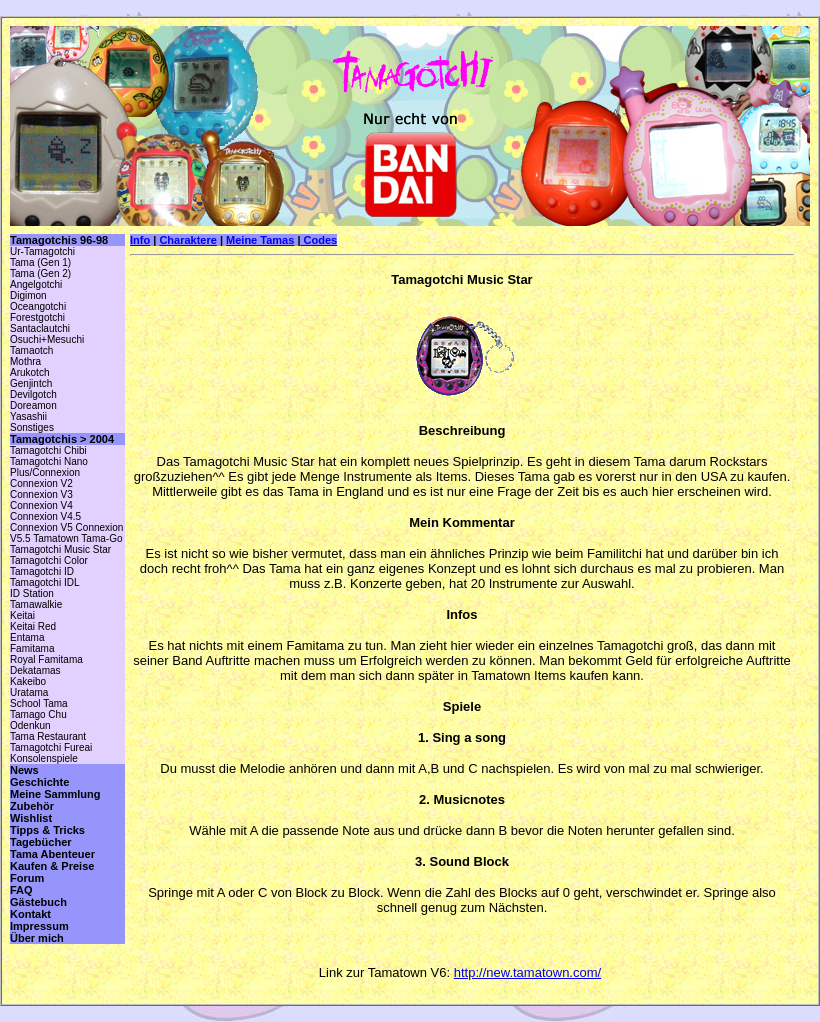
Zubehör (32, 806)
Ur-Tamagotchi (42, 251)
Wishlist (31, 818)
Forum (27, 878)
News (24, 770)
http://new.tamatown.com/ (527, 972)
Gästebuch (38, 902)
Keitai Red (33, 626)
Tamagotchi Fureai (51, 747)
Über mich (37, 938)
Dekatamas (35, 670)
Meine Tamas (260, 240)
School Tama (39, 703)
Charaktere (187, 240)
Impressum (39, 926)
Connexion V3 (41, 494)
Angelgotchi (36, 284)
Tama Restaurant (48, 736)
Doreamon (33, 405)
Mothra (25, 361)
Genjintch (31, 383)
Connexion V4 (41, 505)
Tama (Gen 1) (40, 262)
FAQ (21, 890)
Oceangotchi (38, 306)
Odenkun (30, 725)
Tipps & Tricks (47, 830)
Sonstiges (32, 427)
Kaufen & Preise (52, 866)
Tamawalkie (36, 604)
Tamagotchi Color (49, 560)
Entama (27, 637)
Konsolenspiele (44, 758)
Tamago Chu (38, 714)
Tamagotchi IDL (44, 582)
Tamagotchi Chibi (48, 450)
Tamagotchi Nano (49, 461)
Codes (318, 240)
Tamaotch (31, 350)
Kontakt (30, 914)
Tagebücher (41, 842)
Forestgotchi (37, 317)
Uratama (29, 692)
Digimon (28, 295)
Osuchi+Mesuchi (47, 339)
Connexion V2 (41, 483)
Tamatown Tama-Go (77, 538)
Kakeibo (28, 681)
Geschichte (39, 782)
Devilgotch (33, 394)
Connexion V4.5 (45, 516)
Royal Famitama (46, 659)
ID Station (32, 593)
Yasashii (28, 416)
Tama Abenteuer (52, 854)
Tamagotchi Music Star (60, 549)
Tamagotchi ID (42, 571)
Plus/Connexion (45, 472)
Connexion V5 (41, 527)
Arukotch (29, 372)
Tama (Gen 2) (40, 273)
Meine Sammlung (55, 794)
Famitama (32, 648)
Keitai (22, 615)
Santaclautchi (40, 328)
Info (140, 240)
